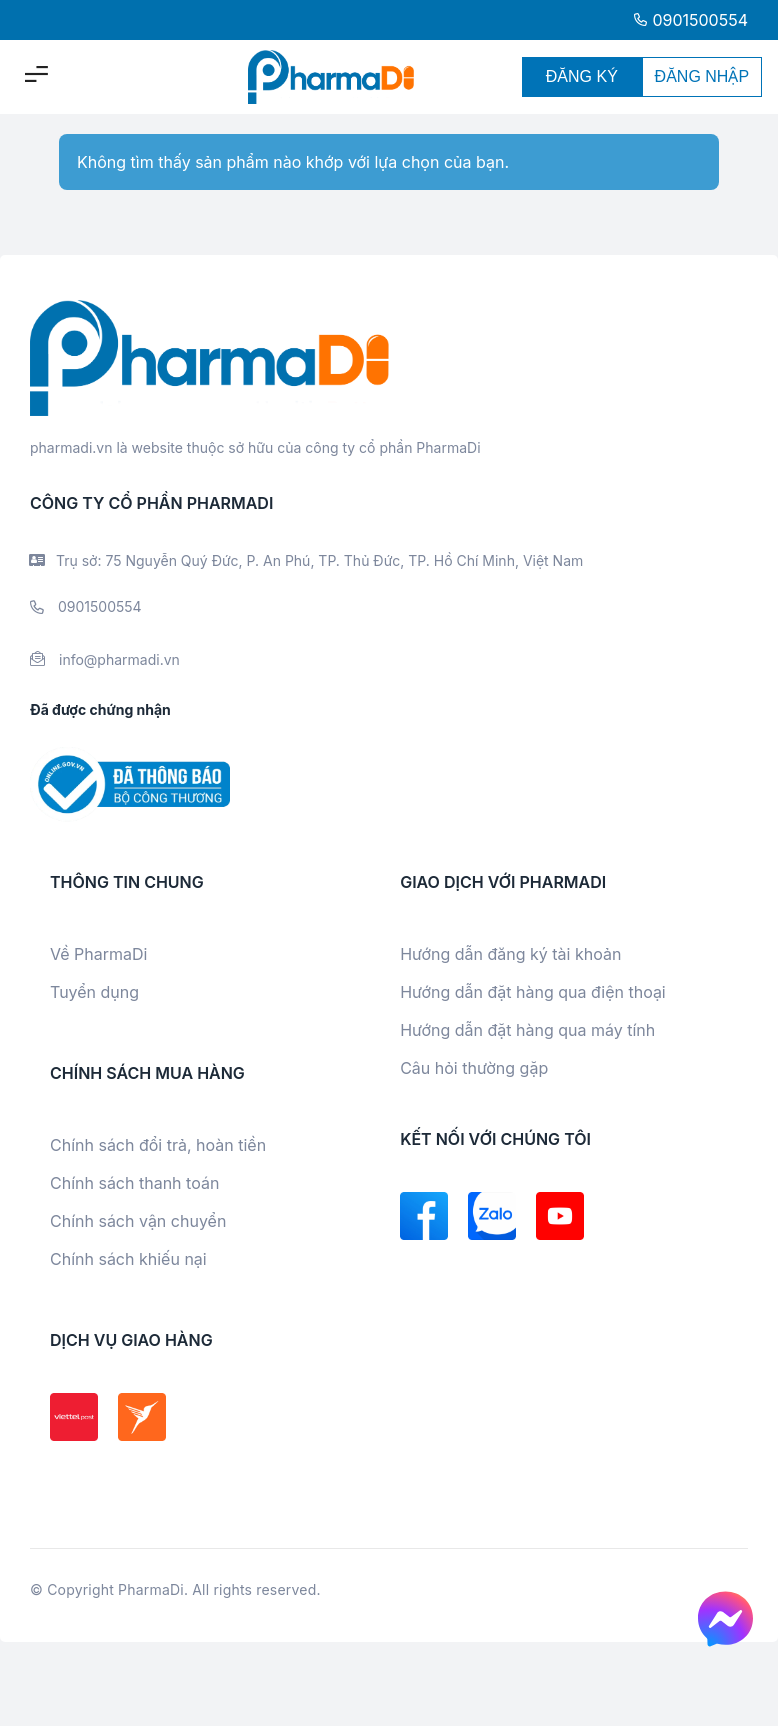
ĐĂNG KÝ (582, 76)
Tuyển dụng (94, 992)
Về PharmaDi (98, 954)
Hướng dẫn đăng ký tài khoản (510, 954)
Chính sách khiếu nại (128, 1259)
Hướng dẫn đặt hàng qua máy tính (527, 1030)
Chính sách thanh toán (134, 1183)
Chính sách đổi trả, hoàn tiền (158, 1145)
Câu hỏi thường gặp (474, 1068)
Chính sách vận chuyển (138, 1221)
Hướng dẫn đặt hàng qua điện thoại (533, 992)
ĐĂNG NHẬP (702, 76)
